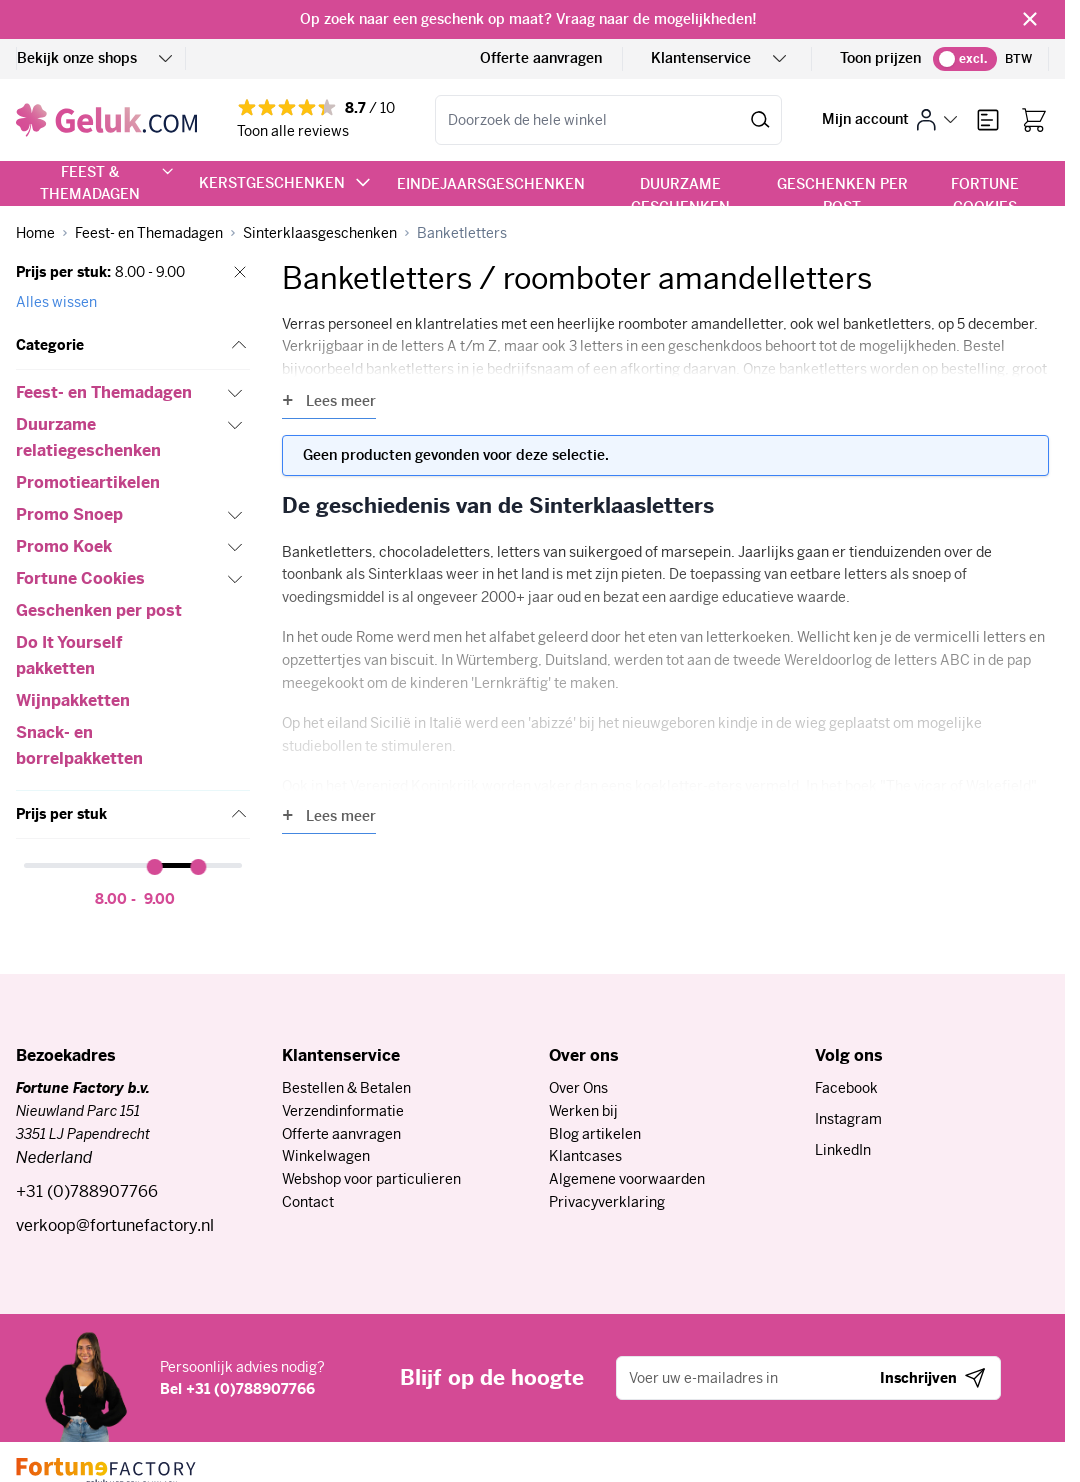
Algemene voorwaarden (627, 1179)
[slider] (155, 867)
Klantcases (585, 1156)
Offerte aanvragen (541, 58)
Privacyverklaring (607, 1202)
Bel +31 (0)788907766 (237, 1389)
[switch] (965, 59)
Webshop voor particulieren (371, 1179)
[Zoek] (760, 120)
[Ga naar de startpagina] (106, 120)
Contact (308, 1202)
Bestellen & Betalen (346, 1088)
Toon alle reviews (293, 131)
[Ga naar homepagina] (35, 233)
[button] (133, 346)
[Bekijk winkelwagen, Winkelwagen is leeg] (1034, 120)
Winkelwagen (326, 1156)
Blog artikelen (595, 1134)
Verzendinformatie (343, 1111)
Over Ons (578, 1088)
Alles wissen (56, 302)
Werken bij (583, 1111)
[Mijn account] (889, 119)
